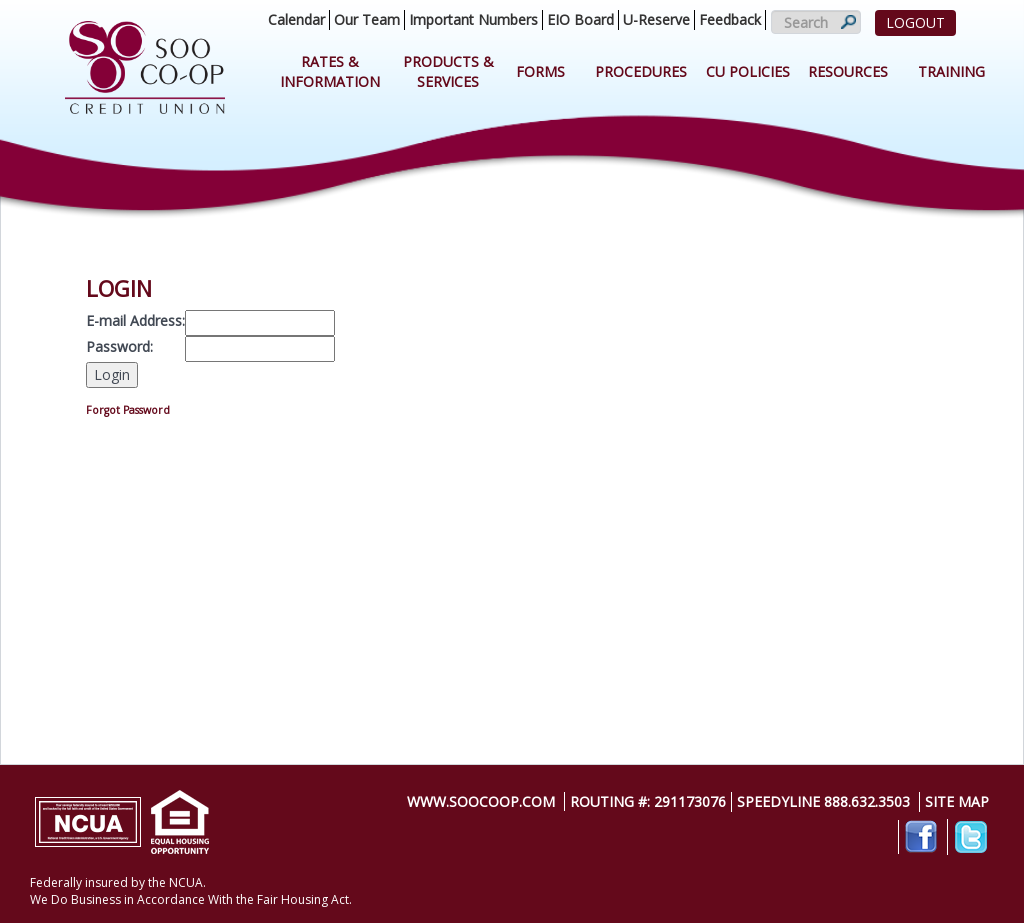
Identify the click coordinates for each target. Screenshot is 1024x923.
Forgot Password (128, 410)
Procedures (641, 71)
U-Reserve (656, 19)
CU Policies (748, 71)
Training (951, 71)
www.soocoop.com (481, 801)
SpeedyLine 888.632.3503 (823, 801)
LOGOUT (915, 22)
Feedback (730, 19)
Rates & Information (330, 71)
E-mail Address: (135, 320)
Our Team (367, 19)
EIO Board (580, 19)
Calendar (296, 19)
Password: (119, 346)
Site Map (957, 801)
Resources (848, 71)
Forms (540, 71)
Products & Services (448, 71)
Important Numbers (473, 19)
